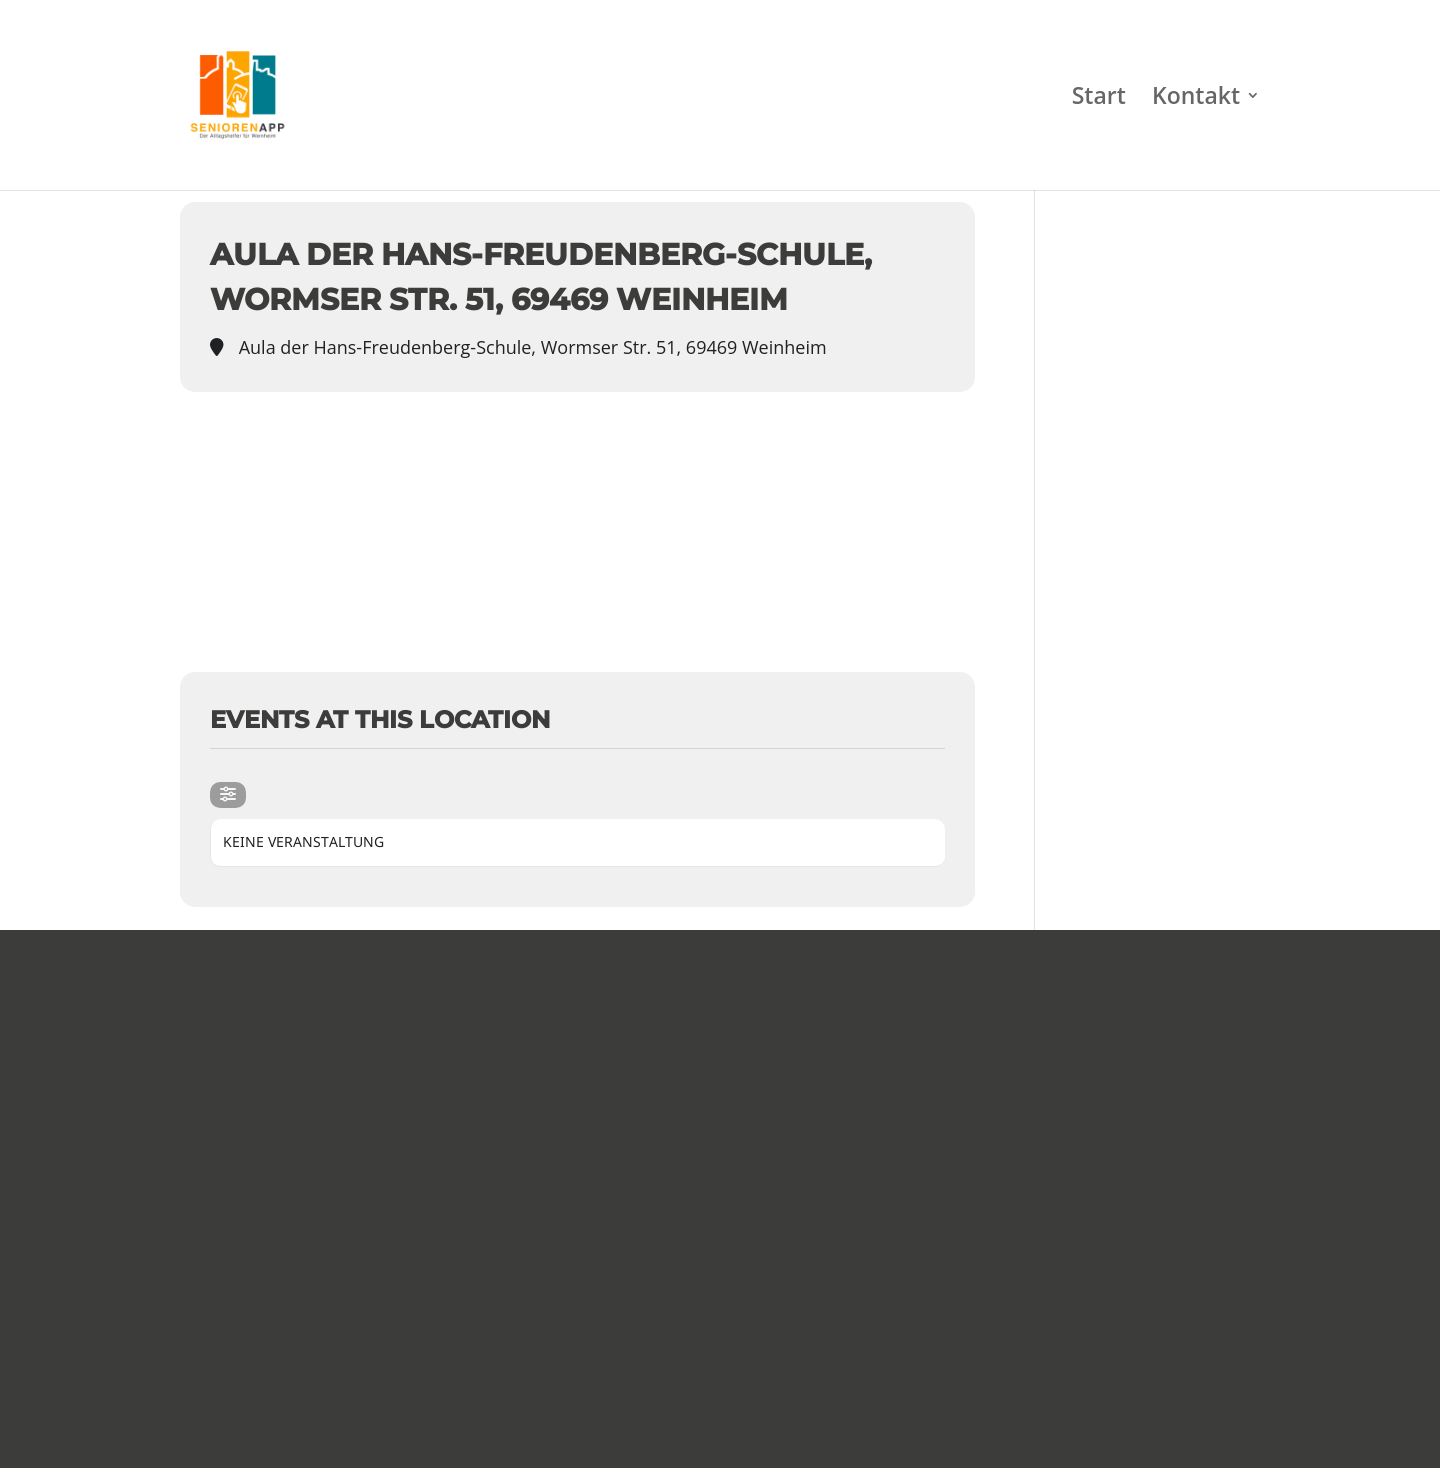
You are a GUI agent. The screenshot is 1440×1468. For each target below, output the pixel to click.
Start (1099, 99)
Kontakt (1196, 99)
